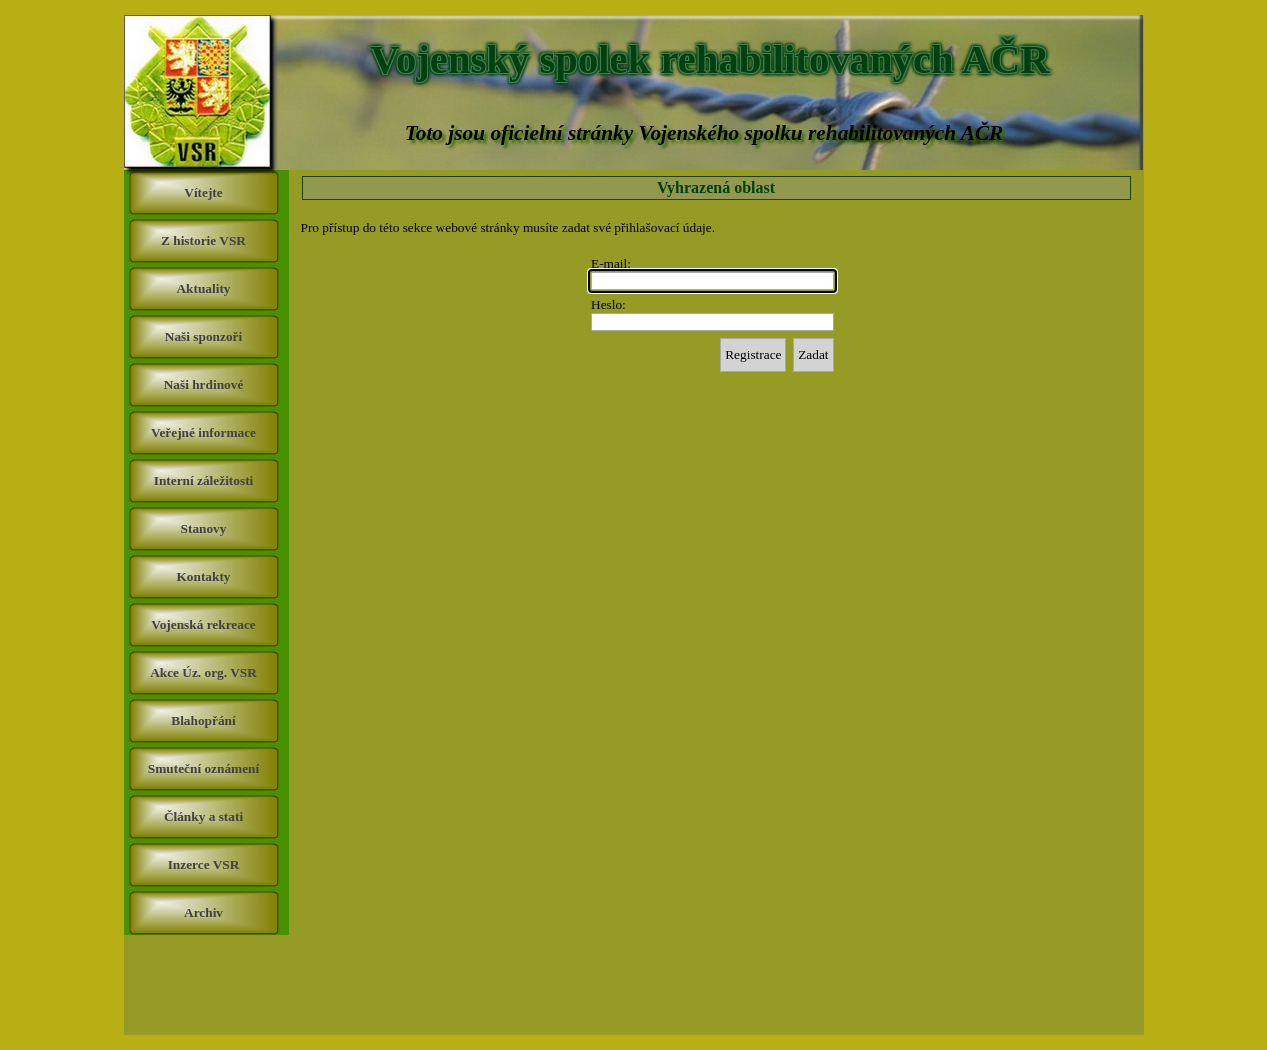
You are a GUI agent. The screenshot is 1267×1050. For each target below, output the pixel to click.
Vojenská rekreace (203, 624)
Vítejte (203, 192)
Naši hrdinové (204, 384)
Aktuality (203, 288)
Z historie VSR (203, 240)
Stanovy (204, 528)
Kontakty (203, 576)
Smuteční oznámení (203, 768)
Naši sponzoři (203, 336)
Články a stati (203, 816)
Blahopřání (203, 720)
